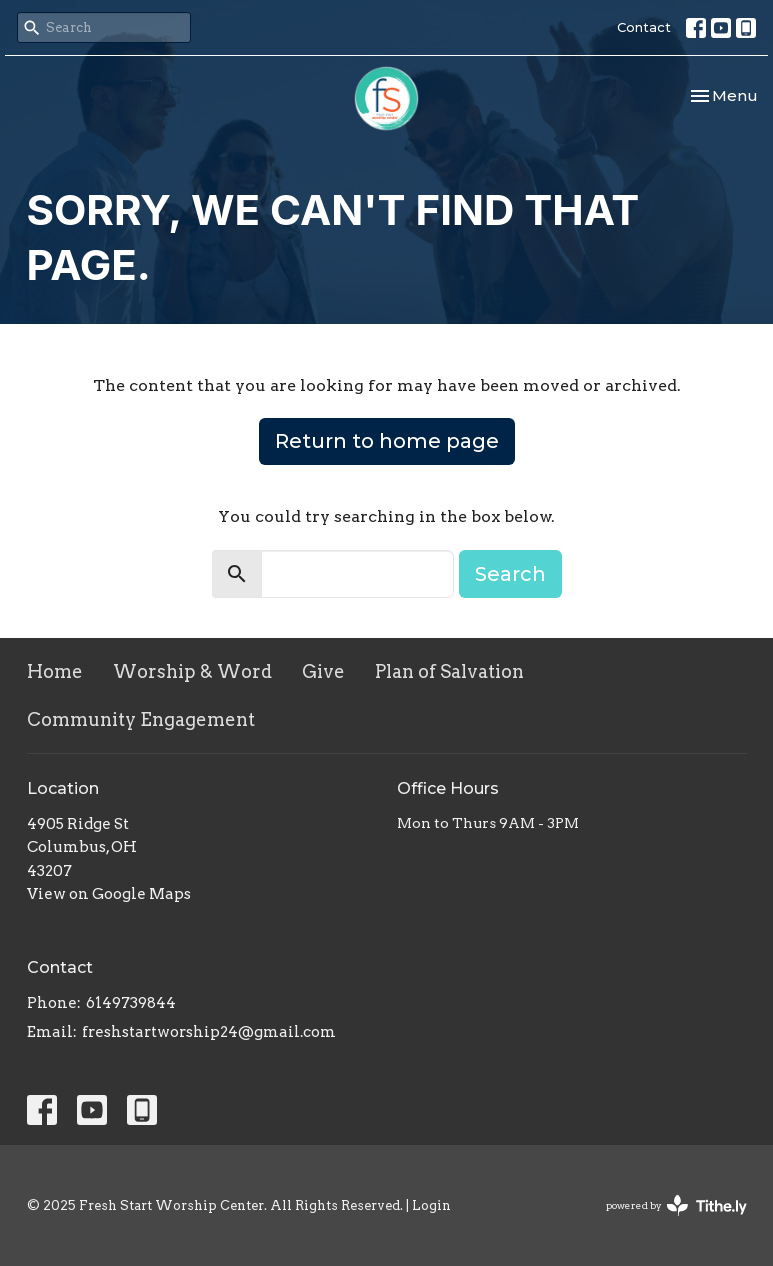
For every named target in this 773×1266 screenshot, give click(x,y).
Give (323, 671)
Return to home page (387, 441)
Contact (644, 27)
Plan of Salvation (449, 671)
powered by (676, 1205)
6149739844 (131, 1003)
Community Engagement (141, 719)
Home (55, 671)
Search (510, 574)
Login (431, 1205)
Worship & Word (192, 671)
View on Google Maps (109, 894)
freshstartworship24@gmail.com (209, 1032)
